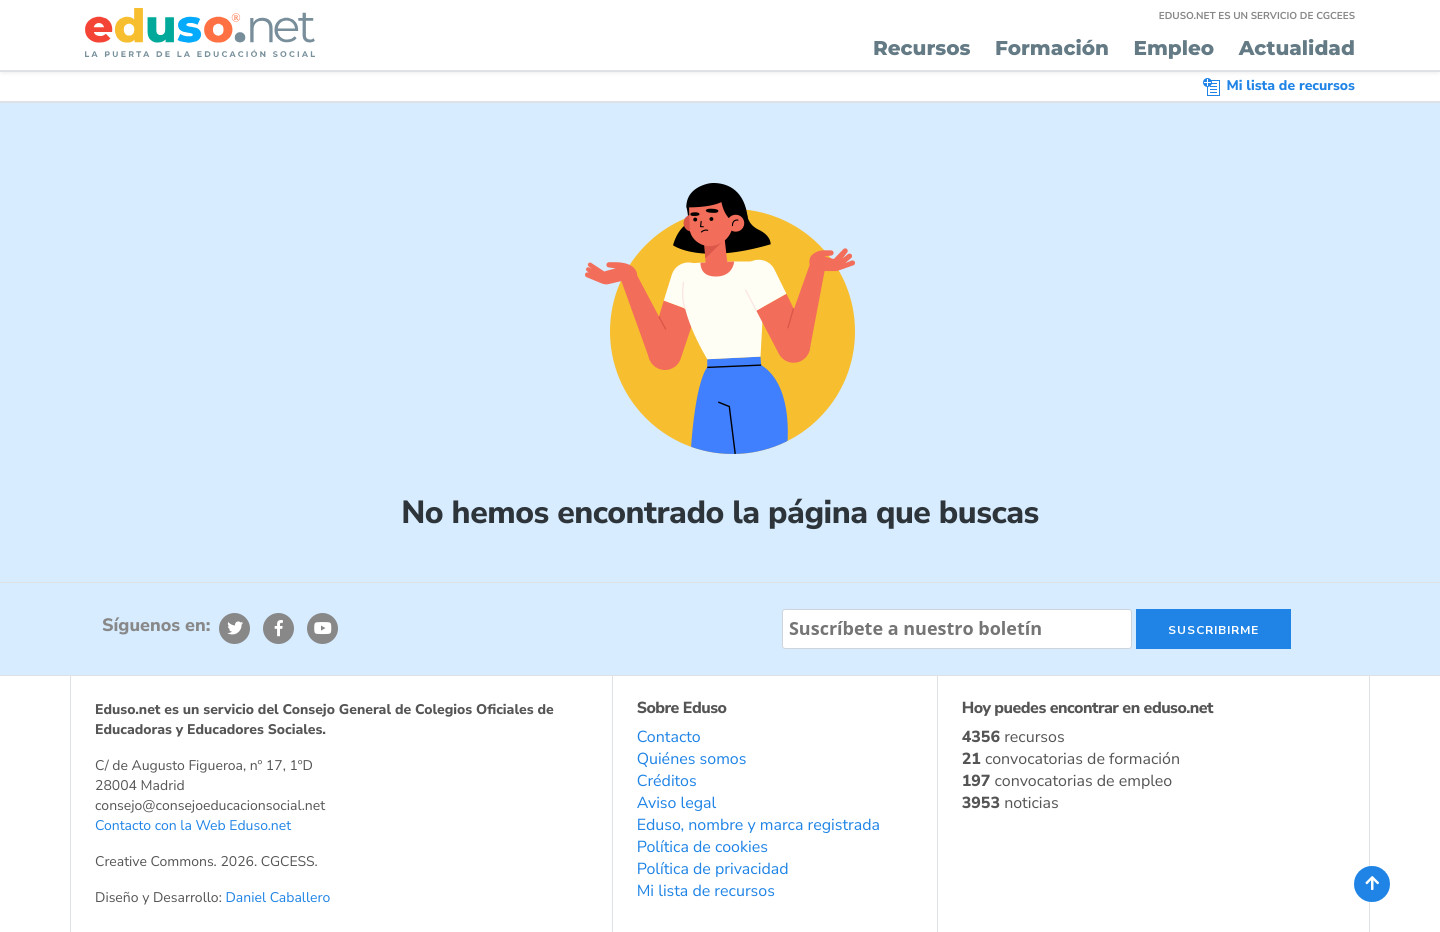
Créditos (667, 781)
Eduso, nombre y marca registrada (758, 825)
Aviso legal (677, 803)
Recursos (922, 49)
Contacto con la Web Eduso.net (193, 825)
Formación (1052, 49)
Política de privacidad (713, 869)
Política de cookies (702, 847)
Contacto (669, 737)
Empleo (1173, 49)
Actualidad (1297, 49)
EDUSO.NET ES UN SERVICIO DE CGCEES (1257, 16)
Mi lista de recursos (1278, 85)
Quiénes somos (692, 759)
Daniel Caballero (277, 897)
